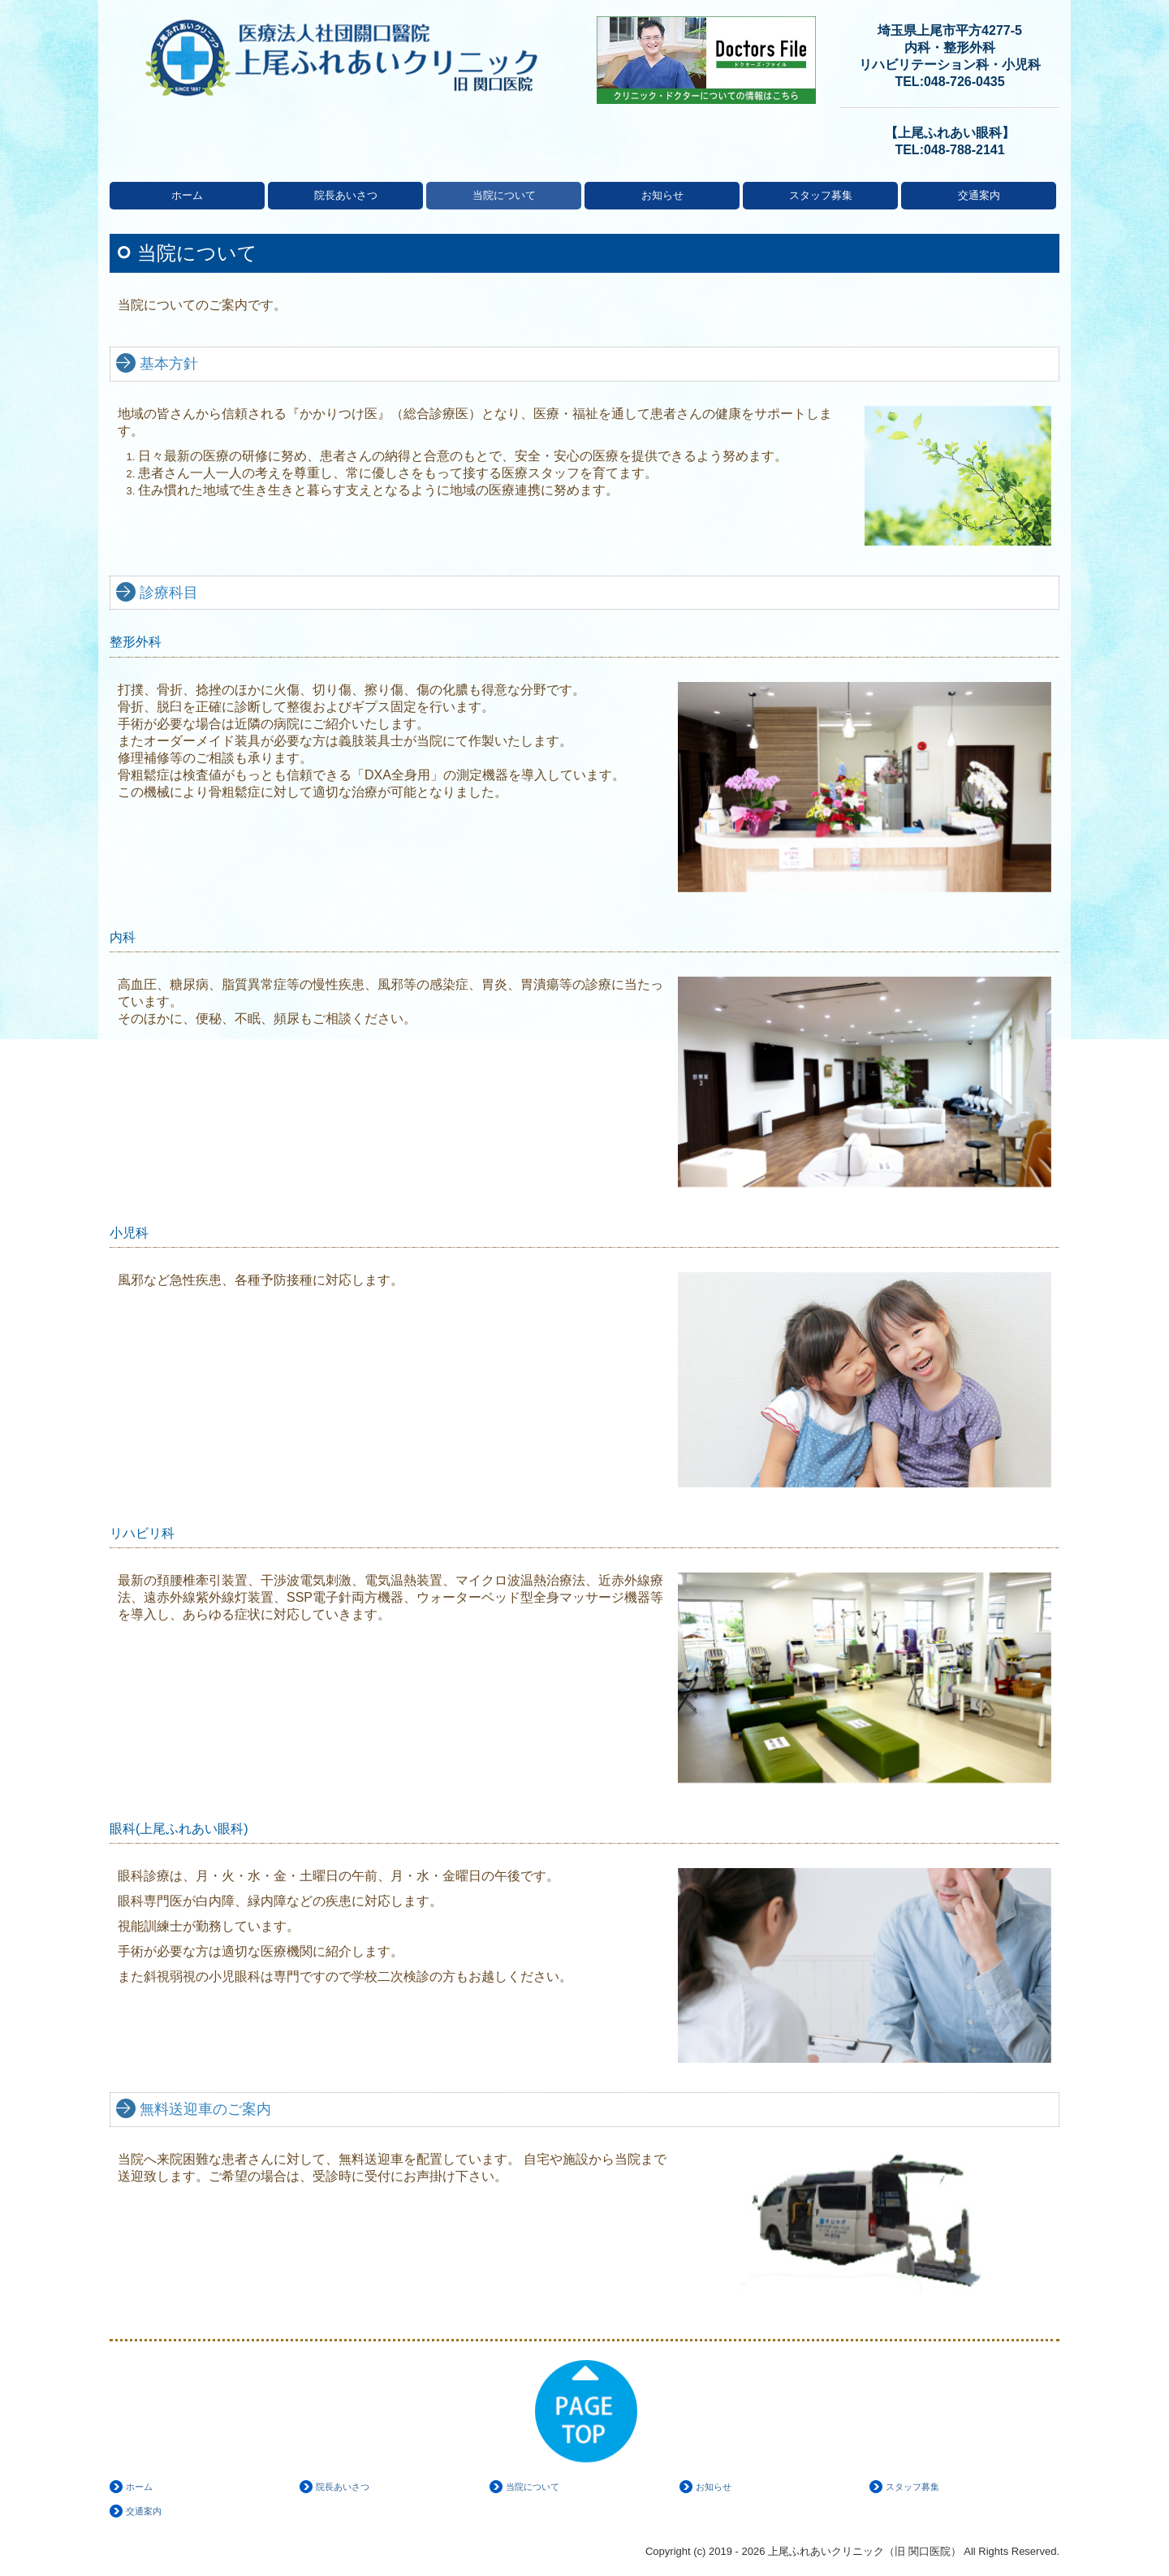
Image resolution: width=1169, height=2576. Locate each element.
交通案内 (979, 195)
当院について (504, 195)
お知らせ (662, 195)
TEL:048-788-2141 (949, 150)
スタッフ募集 (820, 195)
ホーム (187, 195)
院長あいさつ (345, 195)
